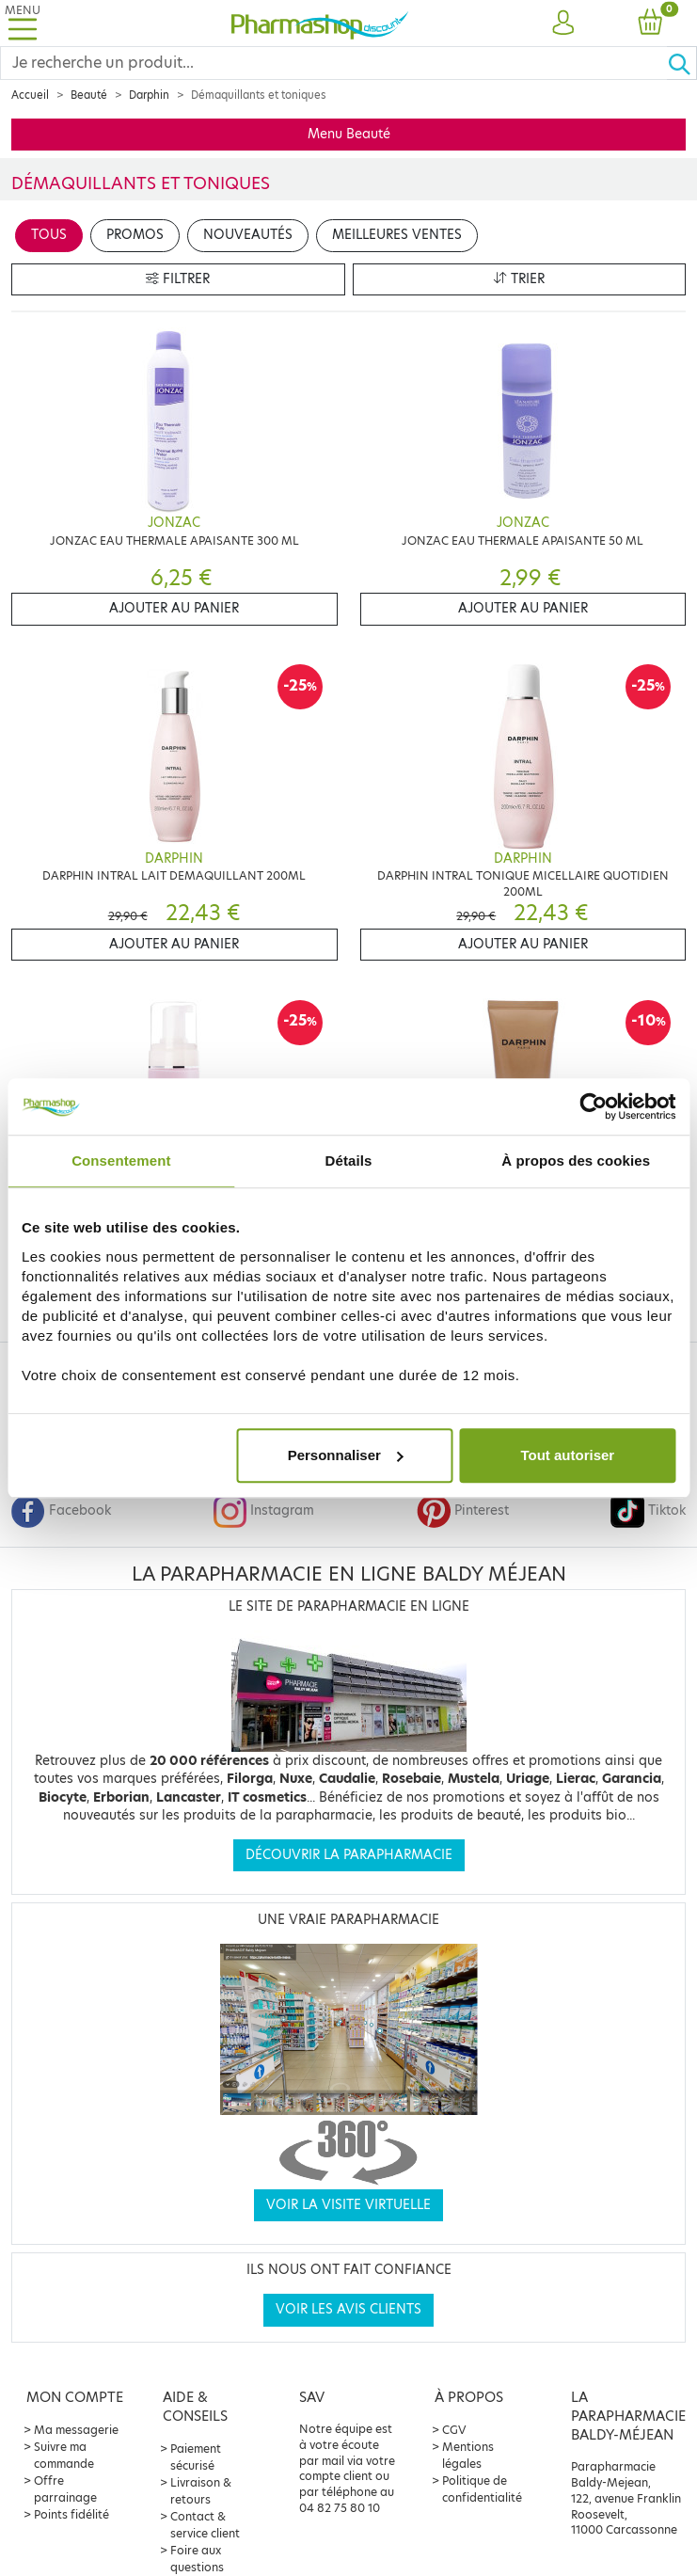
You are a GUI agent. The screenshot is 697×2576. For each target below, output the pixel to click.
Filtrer (178, 279)
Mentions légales (468, 2455)
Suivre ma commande (64, 2455)
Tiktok (648, 1510)
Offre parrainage (65, 2489)
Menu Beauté (349, 134)
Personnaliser (346, 1455)
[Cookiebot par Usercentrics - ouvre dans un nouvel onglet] (593, 1106)
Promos (135, 235)
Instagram (263, 1510)
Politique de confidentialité (482, 2489)
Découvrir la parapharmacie (349, 1855)
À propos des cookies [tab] (575, 1161)
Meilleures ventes (397, 235)
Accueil (30, 95)
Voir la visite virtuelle (348, 2205)
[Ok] (682, 63)
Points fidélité (71, 2514)
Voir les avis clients (348, 2309)
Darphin (149, 95)
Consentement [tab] (120, 1161)
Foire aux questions (197, 2558)
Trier (519, 279)
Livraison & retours (200, 2490)
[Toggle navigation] (22, 23)
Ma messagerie (76, 2430)
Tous (49, 235)
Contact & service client (205, 2524)
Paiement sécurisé (195, 2457)
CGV (454, 2430)
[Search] (334, 63)
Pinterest (463, 1510)
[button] (563, 23)
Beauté (89, 95)
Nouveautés (248, 235)
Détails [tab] (348, 1161)
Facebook (61, 1510)
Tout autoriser (567, 1455)
